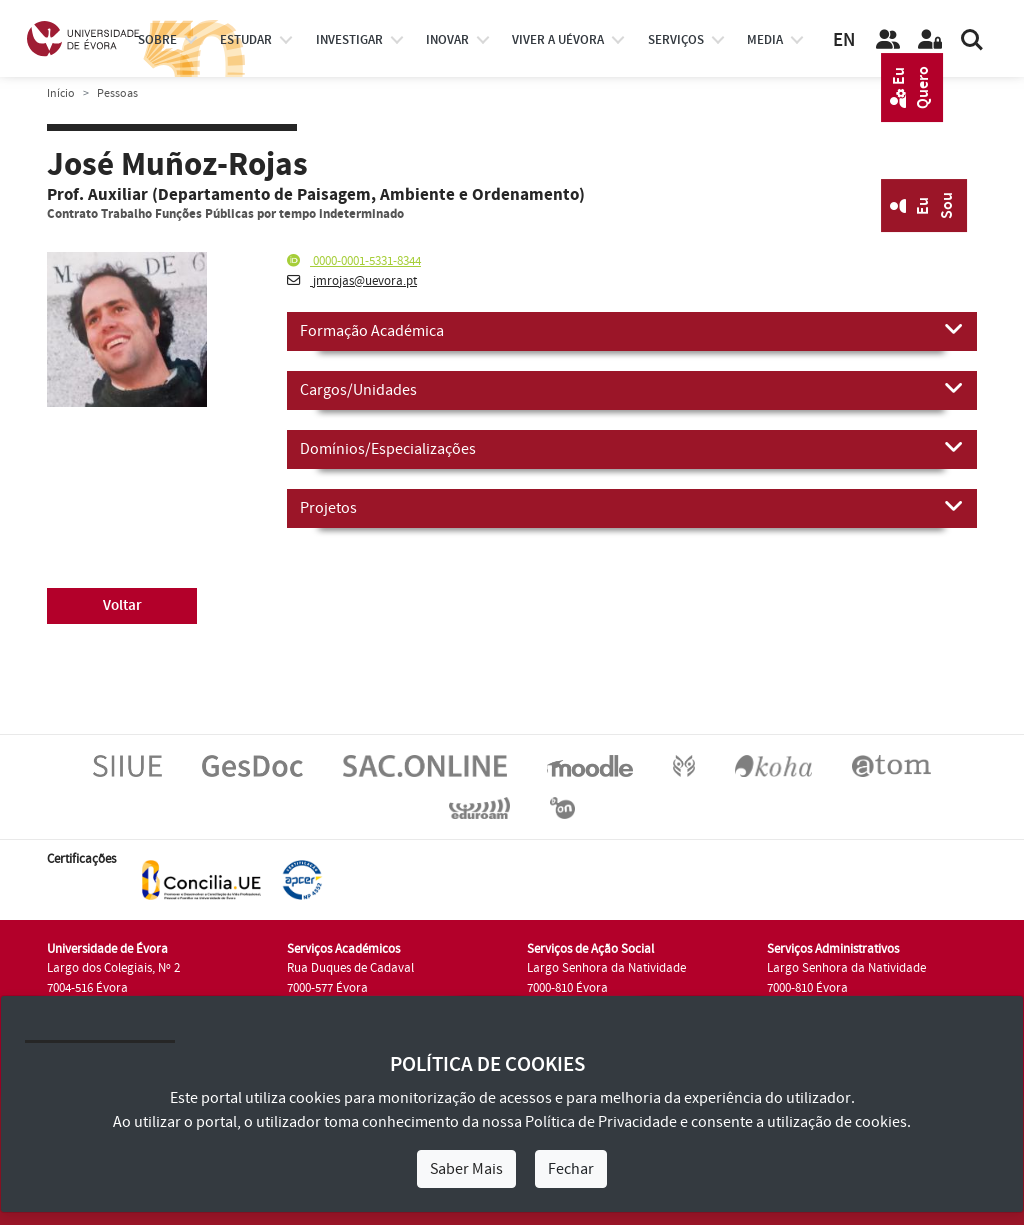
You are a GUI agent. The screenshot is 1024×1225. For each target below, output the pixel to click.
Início (61, 93)
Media (765, 40)
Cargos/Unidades (632, 389)
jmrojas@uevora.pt (352, 281)
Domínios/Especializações (632, 448)
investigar (349, 40)
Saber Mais (466, 1169)
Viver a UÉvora (558, 40)
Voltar (122, 605)
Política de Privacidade (601, 1122)
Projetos (632, 507)
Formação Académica (632, 330)
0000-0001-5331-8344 (354, 261)
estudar (246, 40)
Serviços (676, 40)
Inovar (447, 40)
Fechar (571, 1169)
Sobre (157, 40)
